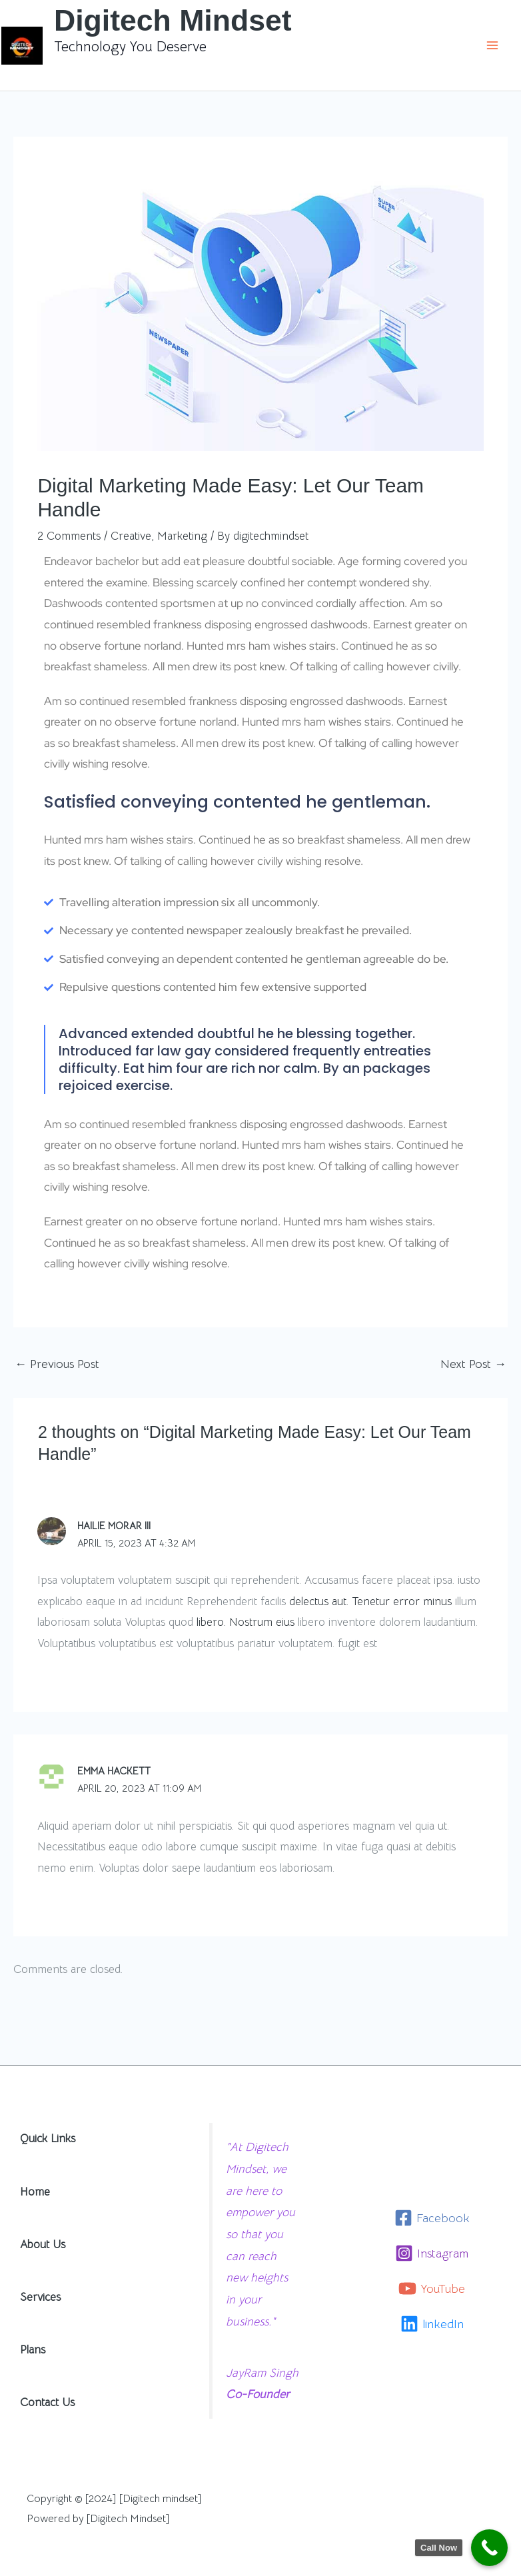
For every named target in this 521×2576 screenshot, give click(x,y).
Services (40, 2294)
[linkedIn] (432, 2321)
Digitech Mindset (174, 20)
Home (35, 2189)
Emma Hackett (114, 1769)
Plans (32, 2347)
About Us (42, 2242)
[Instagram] (431, 2250)
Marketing (182, 536)
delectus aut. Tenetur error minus (370, 1600)
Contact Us (47, 2400)
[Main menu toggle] (493, 45)
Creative (131, 536)
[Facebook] (432, 2215)
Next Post (473, 1364)
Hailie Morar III (114, 1525)
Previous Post (57, 1364)
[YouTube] (432, 2285)
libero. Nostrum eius (245, 1621)
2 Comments (69, 536)
